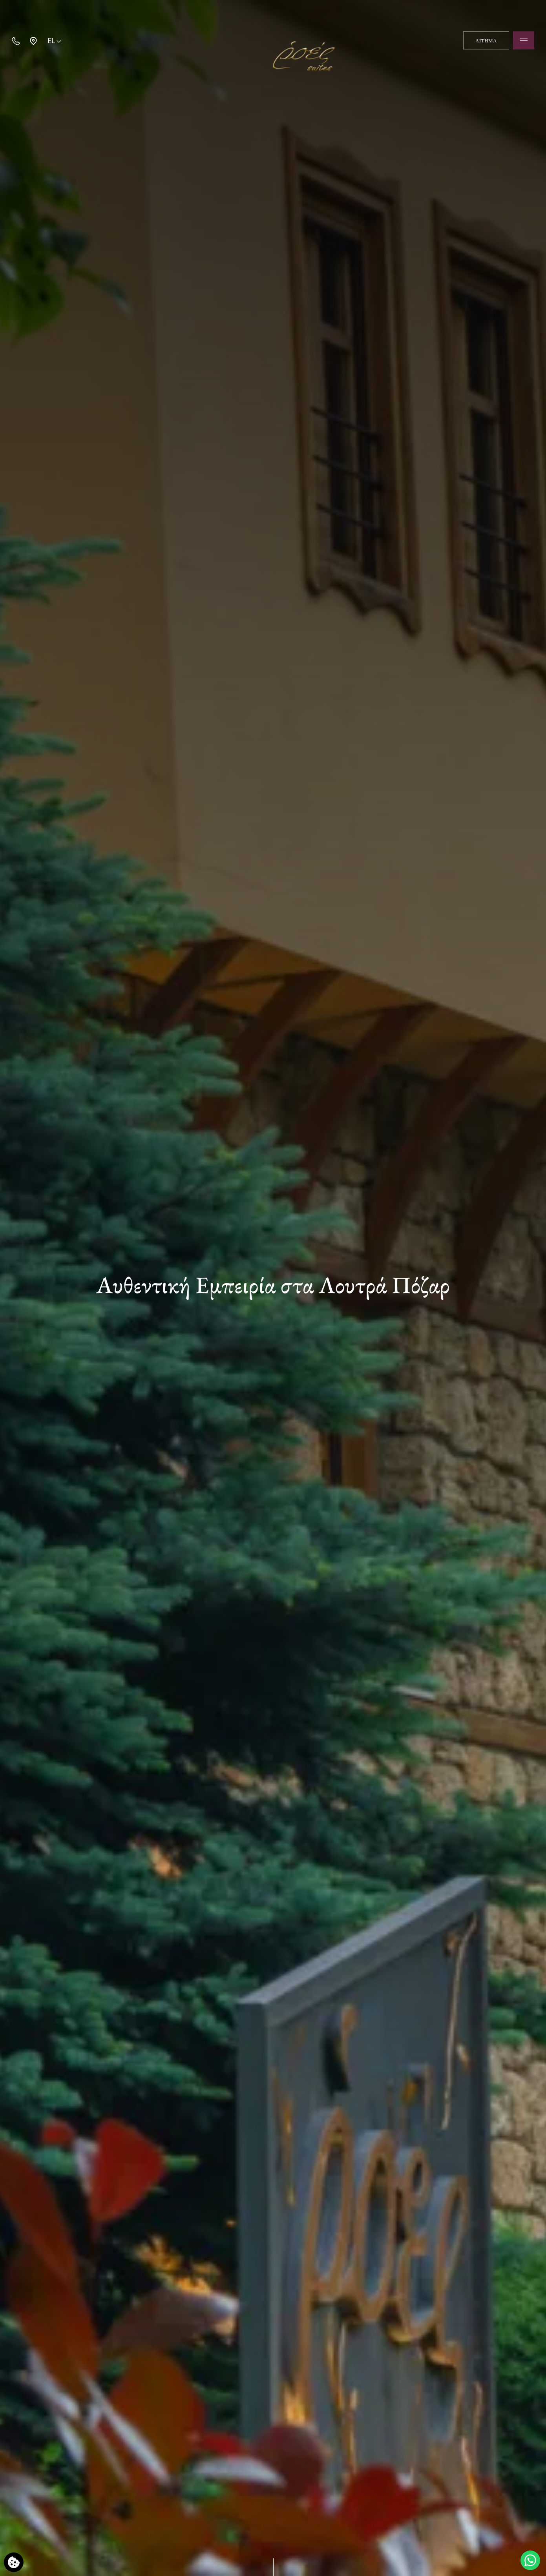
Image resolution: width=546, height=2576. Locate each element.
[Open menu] (523, 40)
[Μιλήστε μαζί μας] (530, 2560)
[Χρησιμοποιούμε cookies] (14, 2562)
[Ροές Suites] (273, 40)
